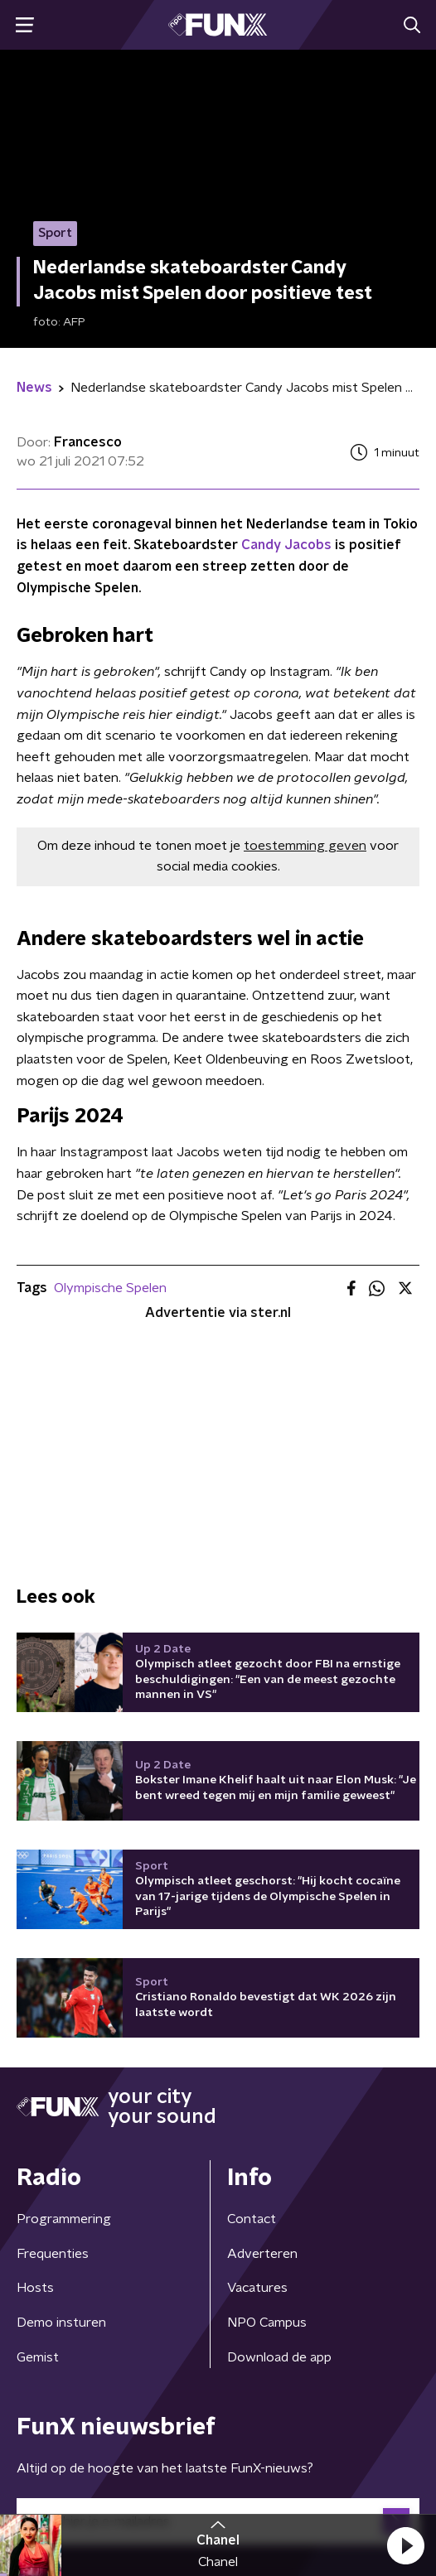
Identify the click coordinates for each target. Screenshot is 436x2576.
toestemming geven (305, 845)
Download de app (279, 2357)
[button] (405, 2545)
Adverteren (262, 2253)
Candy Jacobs (286, 545)
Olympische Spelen (110, 1288)
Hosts (35, 2287)
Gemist (38, 2357)
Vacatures (257, 2287)
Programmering (64, 2219)
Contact (251, 2219)
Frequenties (53, 2253)
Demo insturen (61, 2322)
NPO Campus (267, 2322)
